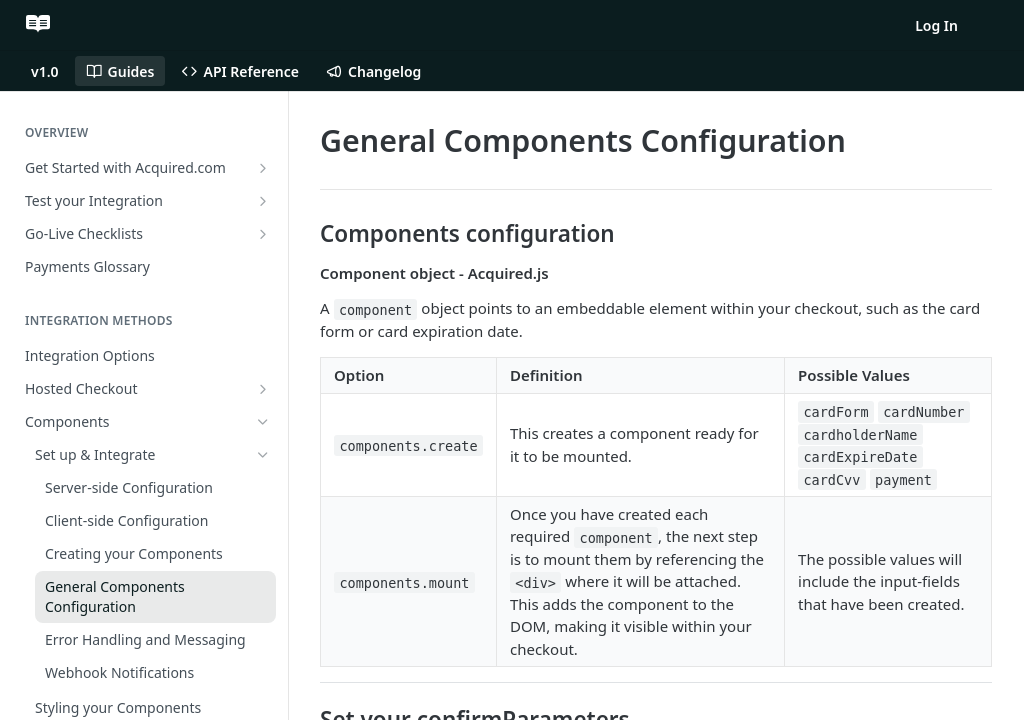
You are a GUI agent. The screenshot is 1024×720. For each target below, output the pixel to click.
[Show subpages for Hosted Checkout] (263, 389)
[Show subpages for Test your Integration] (263, 201)
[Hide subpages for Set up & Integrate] (263, 455)
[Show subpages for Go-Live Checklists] (263, 234)
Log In (936, 25)
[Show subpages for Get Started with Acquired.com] (263, 168)
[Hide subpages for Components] (263, 422)
